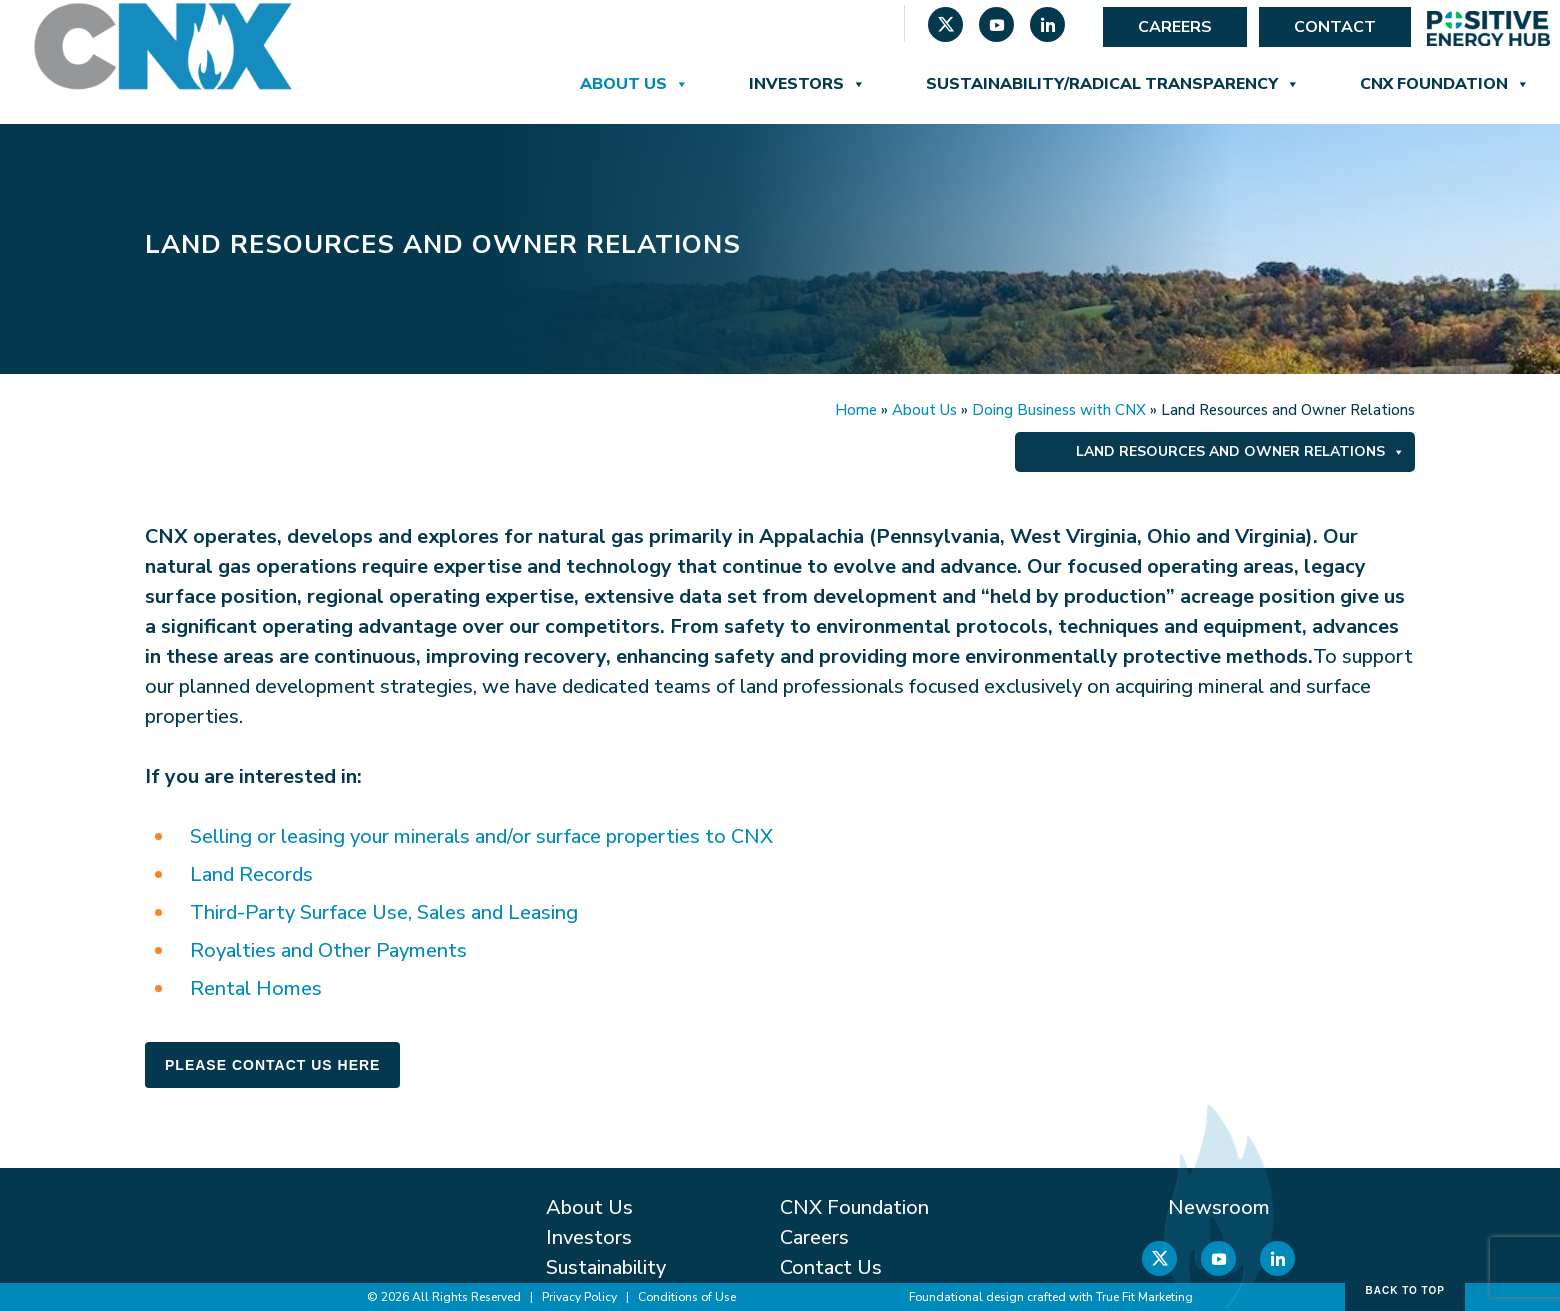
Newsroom (1219, 1207)
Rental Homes (256, 988)
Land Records (251, 874)
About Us (634, 84)
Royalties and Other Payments (328, 950)
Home (856, 410)
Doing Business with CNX (1059, 410)
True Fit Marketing (1144, 1297)
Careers (1175, 27)
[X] (945, 27)
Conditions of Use (687, 1297)
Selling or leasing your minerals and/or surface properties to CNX (481, 836)
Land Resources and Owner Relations (1240, 452)
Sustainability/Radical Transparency (1113, 84)
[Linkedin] (1047, 27)
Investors (807, 84)
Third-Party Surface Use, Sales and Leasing (384, 912)
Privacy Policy (579, 1297)
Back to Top (1405, 1290)
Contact (1335, 27)
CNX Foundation (1445, 84)
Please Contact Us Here (272, 1065)
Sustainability (606, 1267)
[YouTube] (996, 27)
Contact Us (831, 1267)
